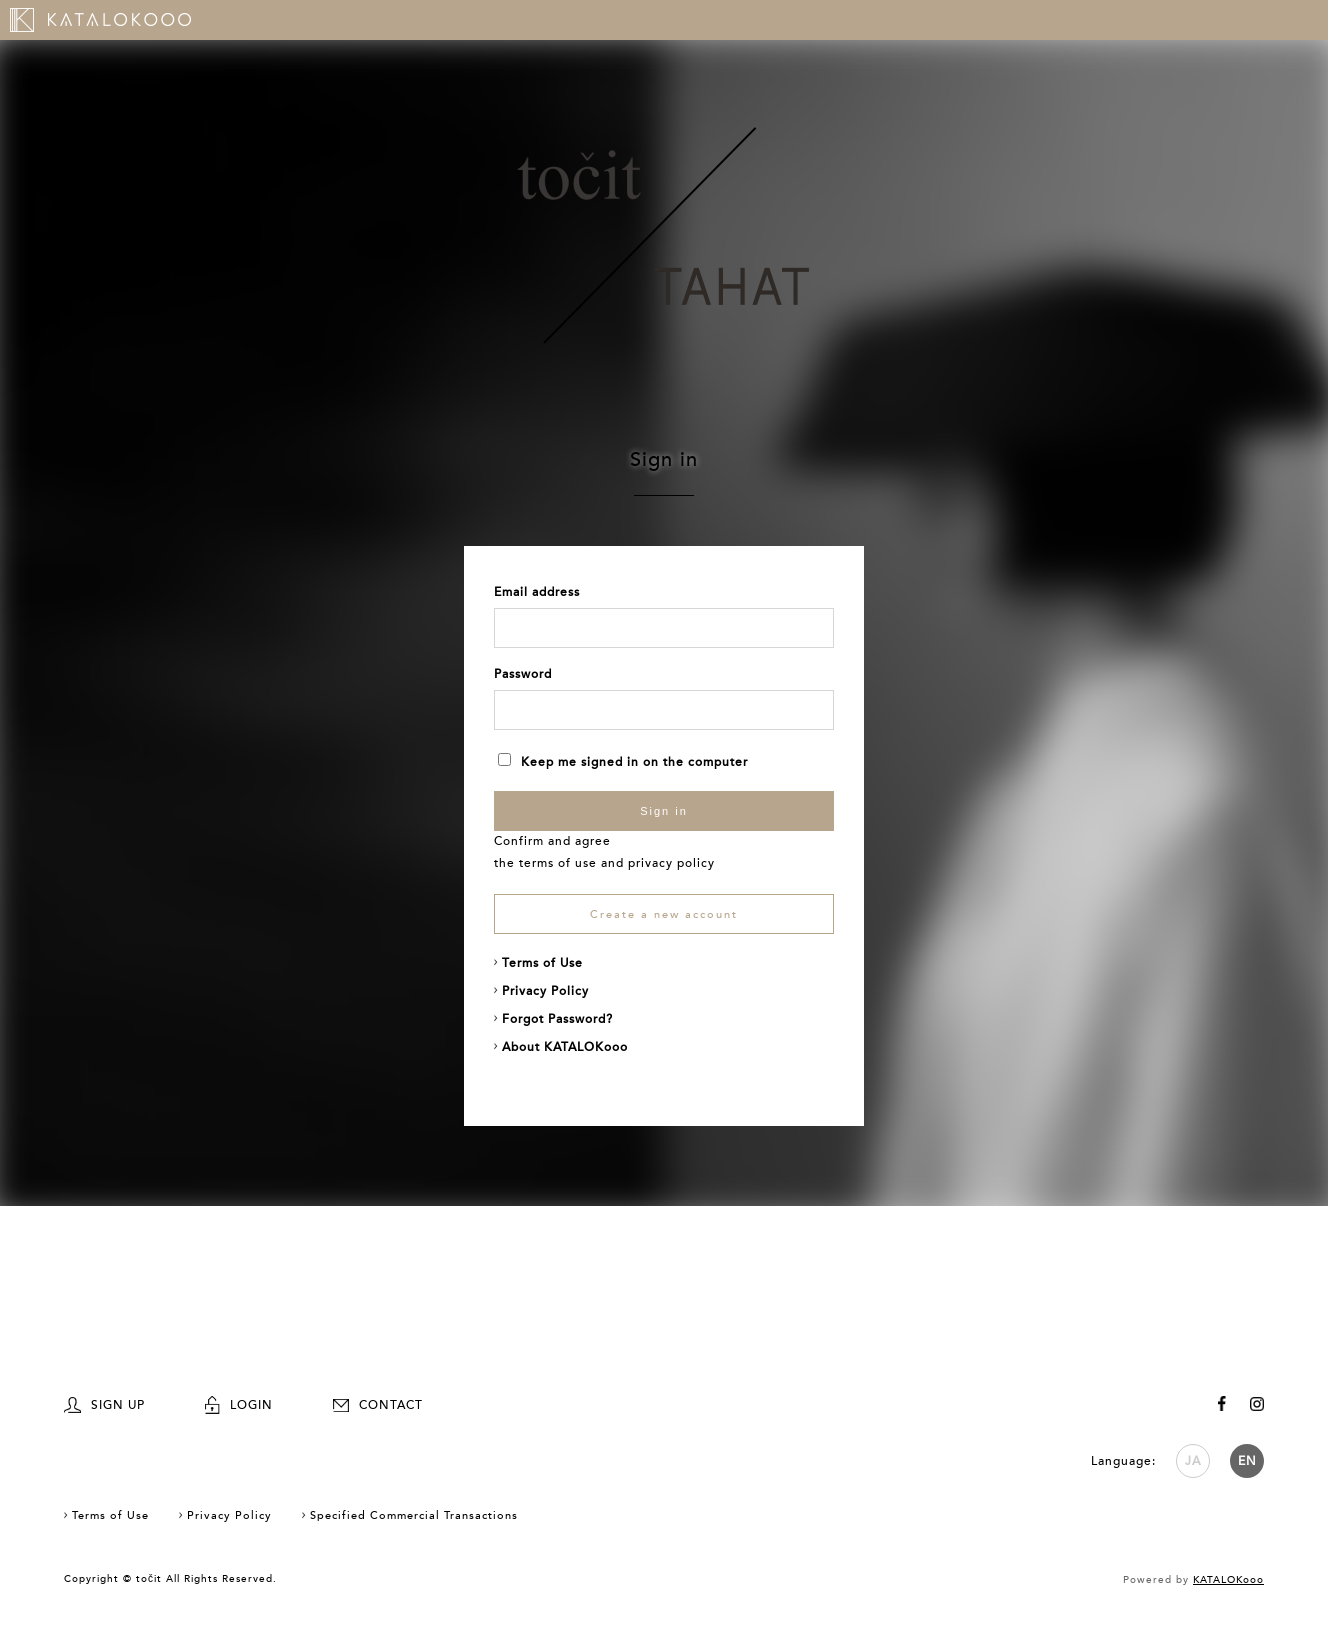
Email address (537, 592)
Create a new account (664, 914)
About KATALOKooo (565, 1047)
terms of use (558, 863)
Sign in (664, 811)
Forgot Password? (557, 1019)
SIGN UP (104, 1405)
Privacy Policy (545, 991)
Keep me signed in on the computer (623, 762)
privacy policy (671, 863)
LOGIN (239, 1405)
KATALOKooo (1228, 1580)
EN (1247, 1461)
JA (1193, 1461)
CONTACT (378, 1405)
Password (523, 674)
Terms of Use (542, 963)
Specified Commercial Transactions (414, 1515)
